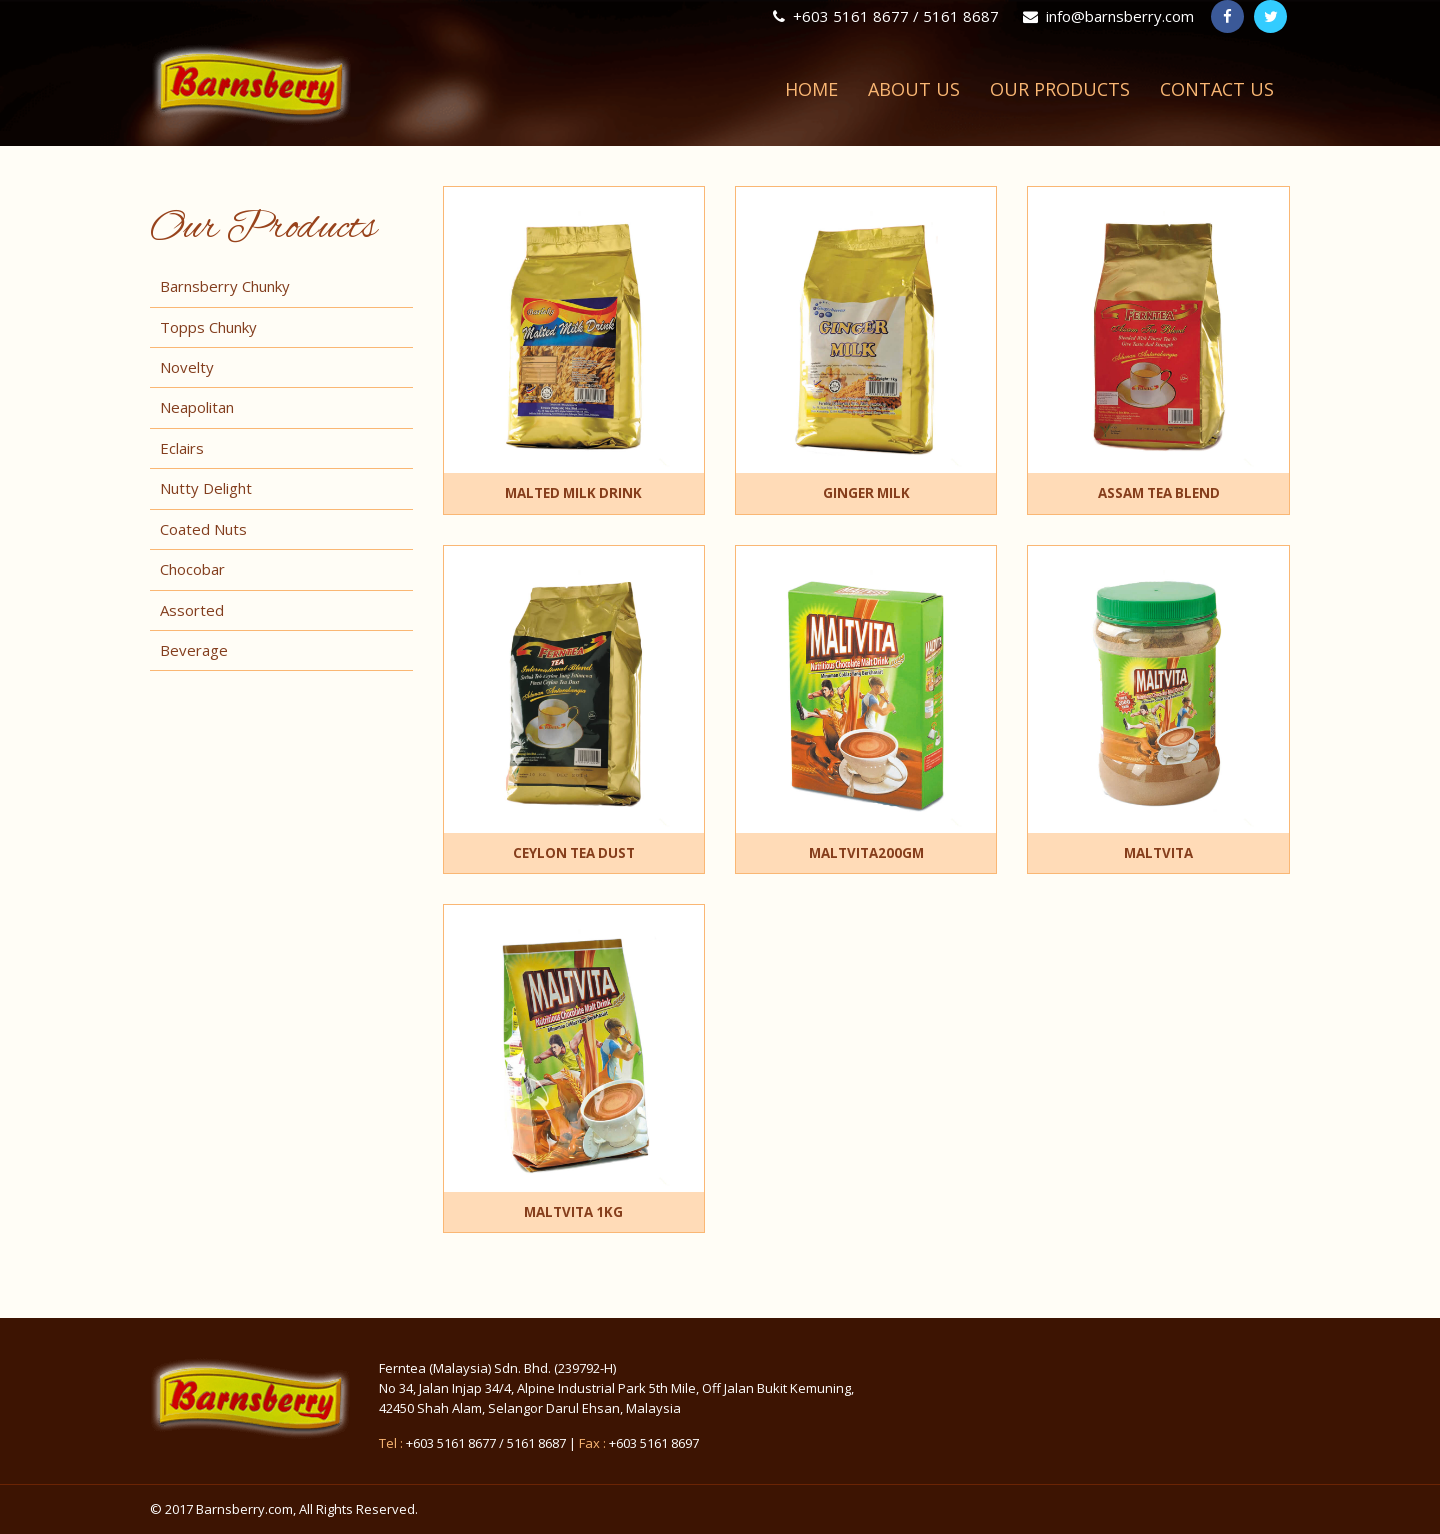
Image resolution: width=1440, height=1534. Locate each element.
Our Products (1060, 89)
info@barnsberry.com (1108, 16)
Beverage (194, 650)
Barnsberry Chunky (225, 286)
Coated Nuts (203, 529)
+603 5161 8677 (451, 1443)
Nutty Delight (206, 488)
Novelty (187, 367)
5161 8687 (536, 1443)
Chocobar (192, 569)
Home (811, 89)
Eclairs (182, 448)
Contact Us (1217, 89)
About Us (914, 89)
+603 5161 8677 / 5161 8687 (886, 16)
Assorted (192, 610)
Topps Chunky (208, 327)
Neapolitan (197, 407)
